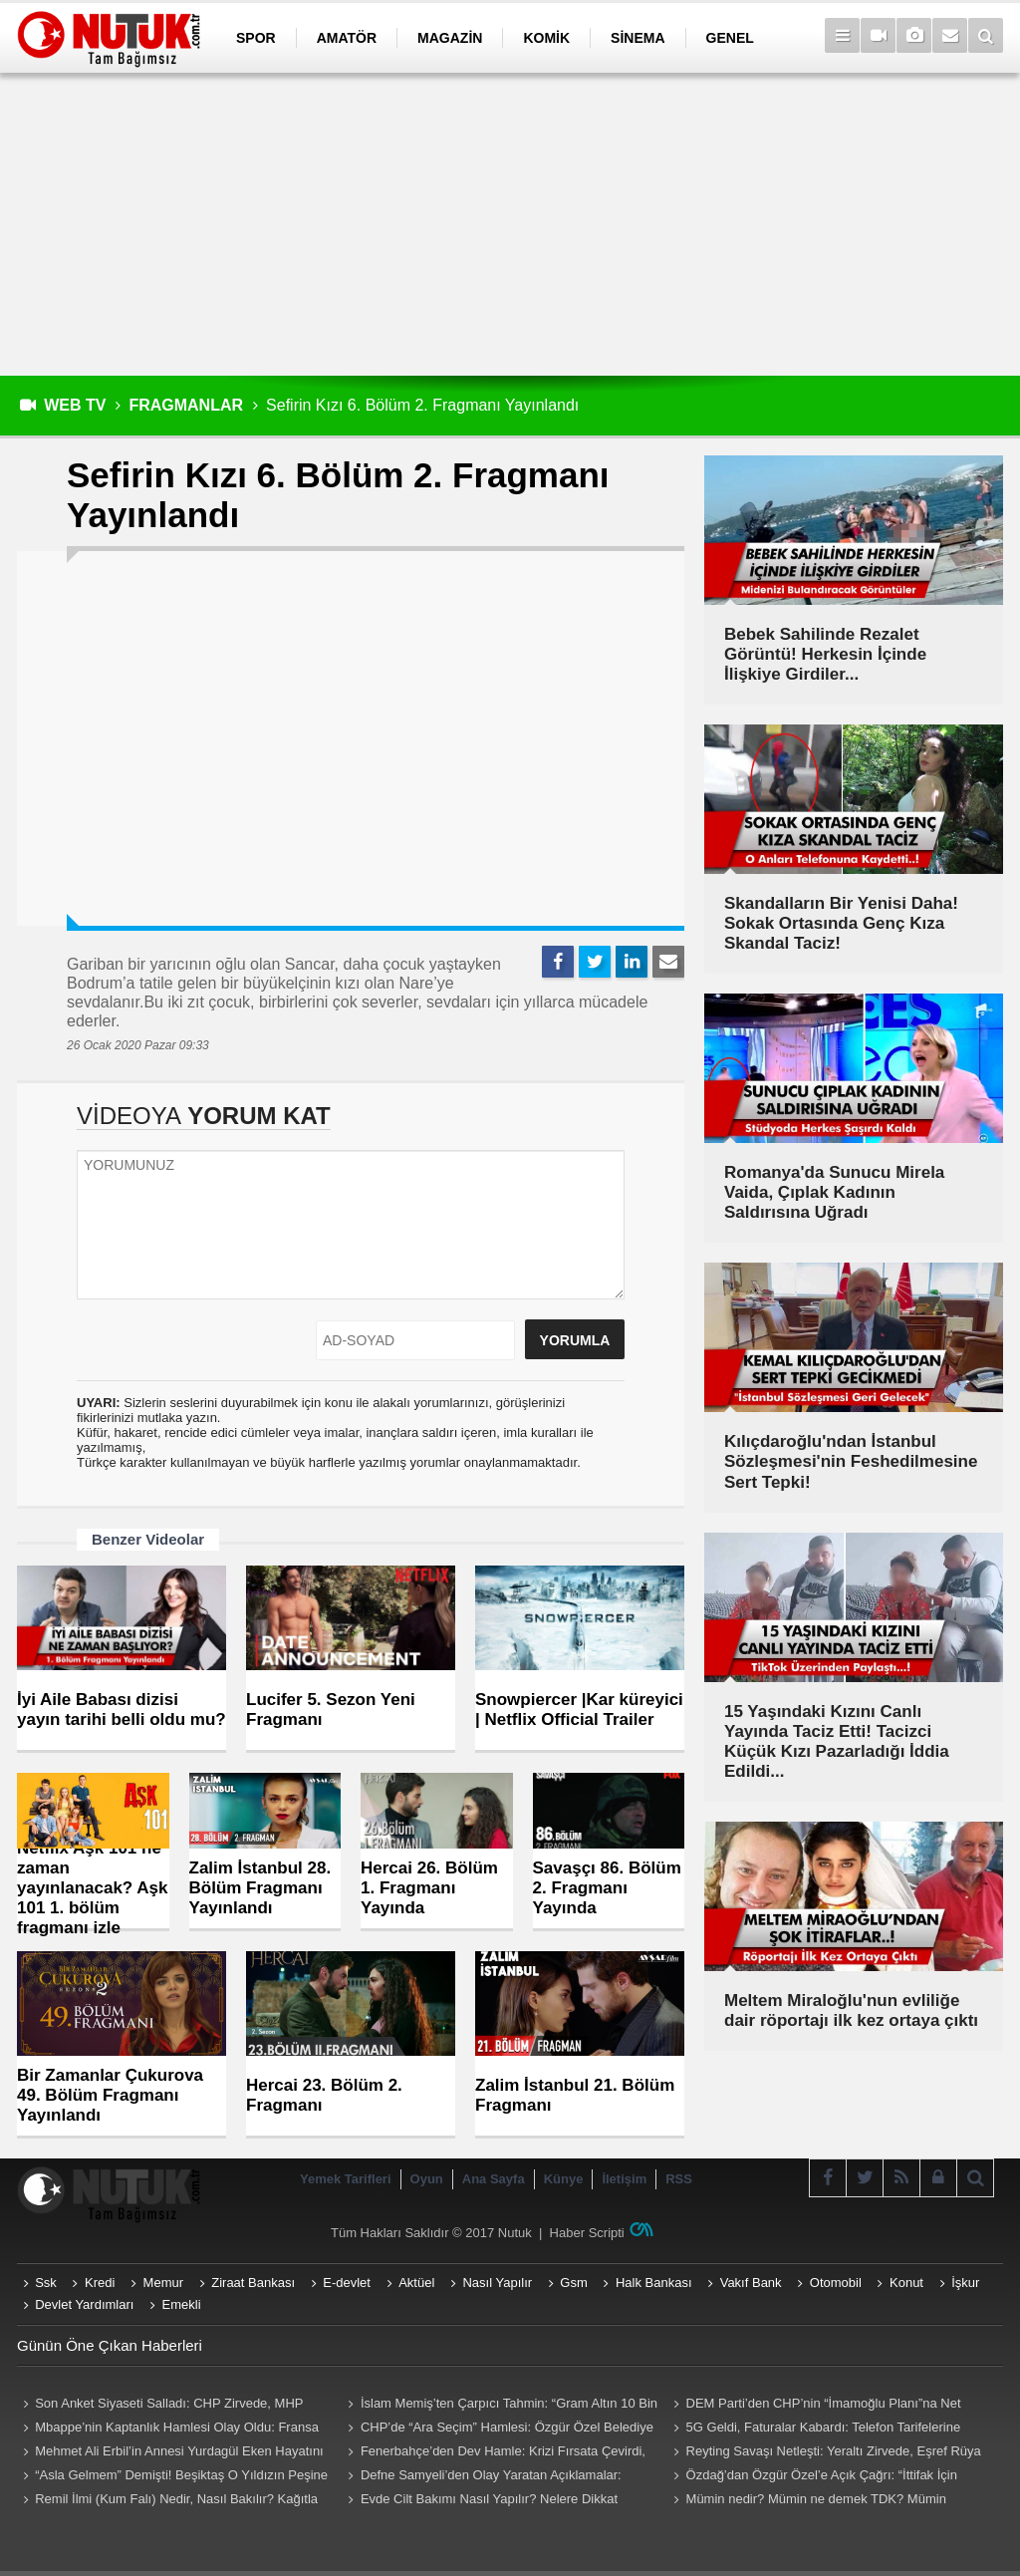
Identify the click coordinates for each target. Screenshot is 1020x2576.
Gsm (573, 2282)
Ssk (46, 2282)
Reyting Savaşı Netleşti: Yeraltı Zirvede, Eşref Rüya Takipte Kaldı (823, 2453)
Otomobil (836, 2282)
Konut (906, 2282)
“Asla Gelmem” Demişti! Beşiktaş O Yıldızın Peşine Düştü (172, 2477)
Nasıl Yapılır (497, 2282)
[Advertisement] (510, 224)
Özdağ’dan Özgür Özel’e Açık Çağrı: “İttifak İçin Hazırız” (812, 2477)
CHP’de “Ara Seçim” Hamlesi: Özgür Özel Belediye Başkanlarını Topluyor (498, 2429)
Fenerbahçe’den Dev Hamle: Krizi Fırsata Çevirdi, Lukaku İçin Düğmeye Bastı (494, 2453)
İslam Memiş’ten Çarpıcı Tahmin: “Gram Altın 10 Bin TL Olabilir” (500, 2406)
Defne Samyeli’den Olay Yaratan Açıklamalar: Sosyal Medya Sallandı (482, 2477)
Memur (163, 2282)
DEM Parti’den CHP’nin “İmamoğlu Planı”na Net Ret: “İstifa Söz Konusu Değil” (813, 2406)
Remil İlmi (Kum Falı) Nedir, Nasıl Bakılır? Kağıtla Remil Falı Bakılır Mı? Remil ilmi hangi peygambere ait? (167, 2501)
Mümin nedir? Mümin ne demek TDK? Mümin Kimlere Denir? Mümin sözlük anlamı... (806, 2501)
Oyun (426, 2178)
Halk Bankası (654, 2282)
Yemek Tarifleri (345, 2178)
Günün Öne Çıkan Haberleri (109, 2345)
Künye (564, 2178)
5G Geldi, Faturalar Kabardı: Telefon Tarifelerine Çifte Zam (813, 2429)
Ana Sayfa (493, 2178)
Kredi (100, 2282)
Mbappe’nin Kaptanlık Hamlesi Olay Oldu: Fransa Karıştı (168, 2429)
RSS (678, 2178)
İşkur (965, 2282)
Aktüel (416, 2282)
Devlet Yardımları (84, 2304)
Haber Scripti (587, 2232)
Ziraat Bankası (253, 2282)
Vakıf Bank (751, 2282)
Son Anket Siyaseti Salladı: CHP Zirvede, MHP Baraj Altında (160, 2406)
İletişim (624, 2178)
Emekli (181, 2304)
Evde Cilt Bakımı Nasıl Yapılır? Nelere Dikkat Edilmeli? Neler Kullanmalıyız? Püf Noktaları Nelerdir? (497, 2501)
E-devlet (347, 2282)
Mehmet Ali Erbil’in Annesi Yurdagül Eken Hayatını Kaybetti (170, 2453)
